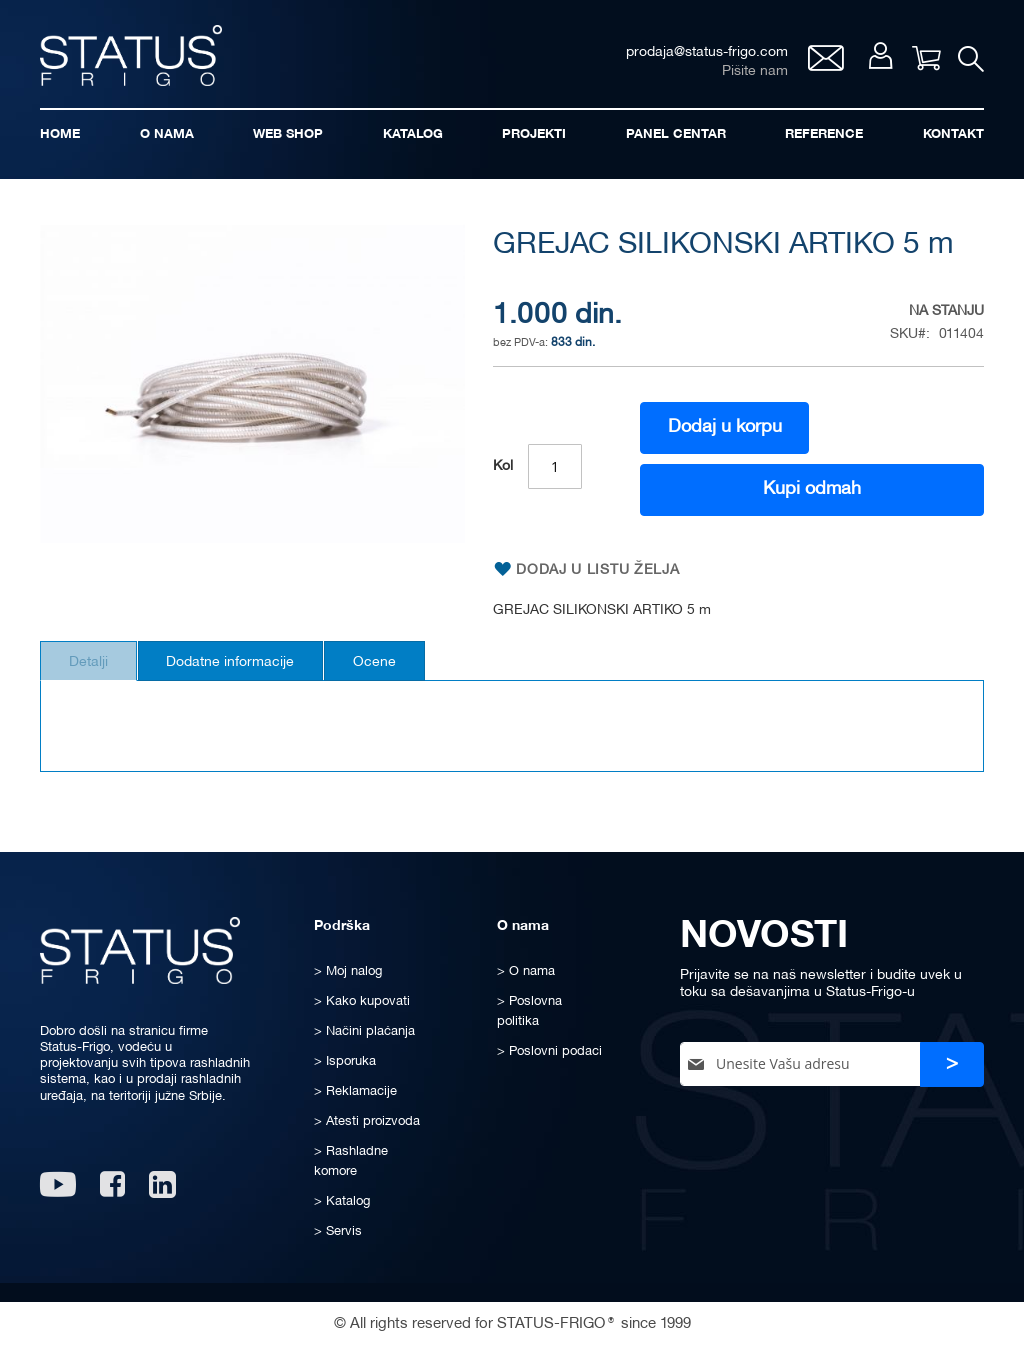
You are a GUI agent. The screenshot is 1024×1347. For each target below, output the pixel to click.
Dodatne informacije (252, 672)
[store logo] (140, 58)
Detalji (95, 672)
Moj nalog (873, 61)
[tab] (95, 671)
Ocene (410, 672)
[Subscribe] (952, 1064)
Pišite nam (747, 75)
